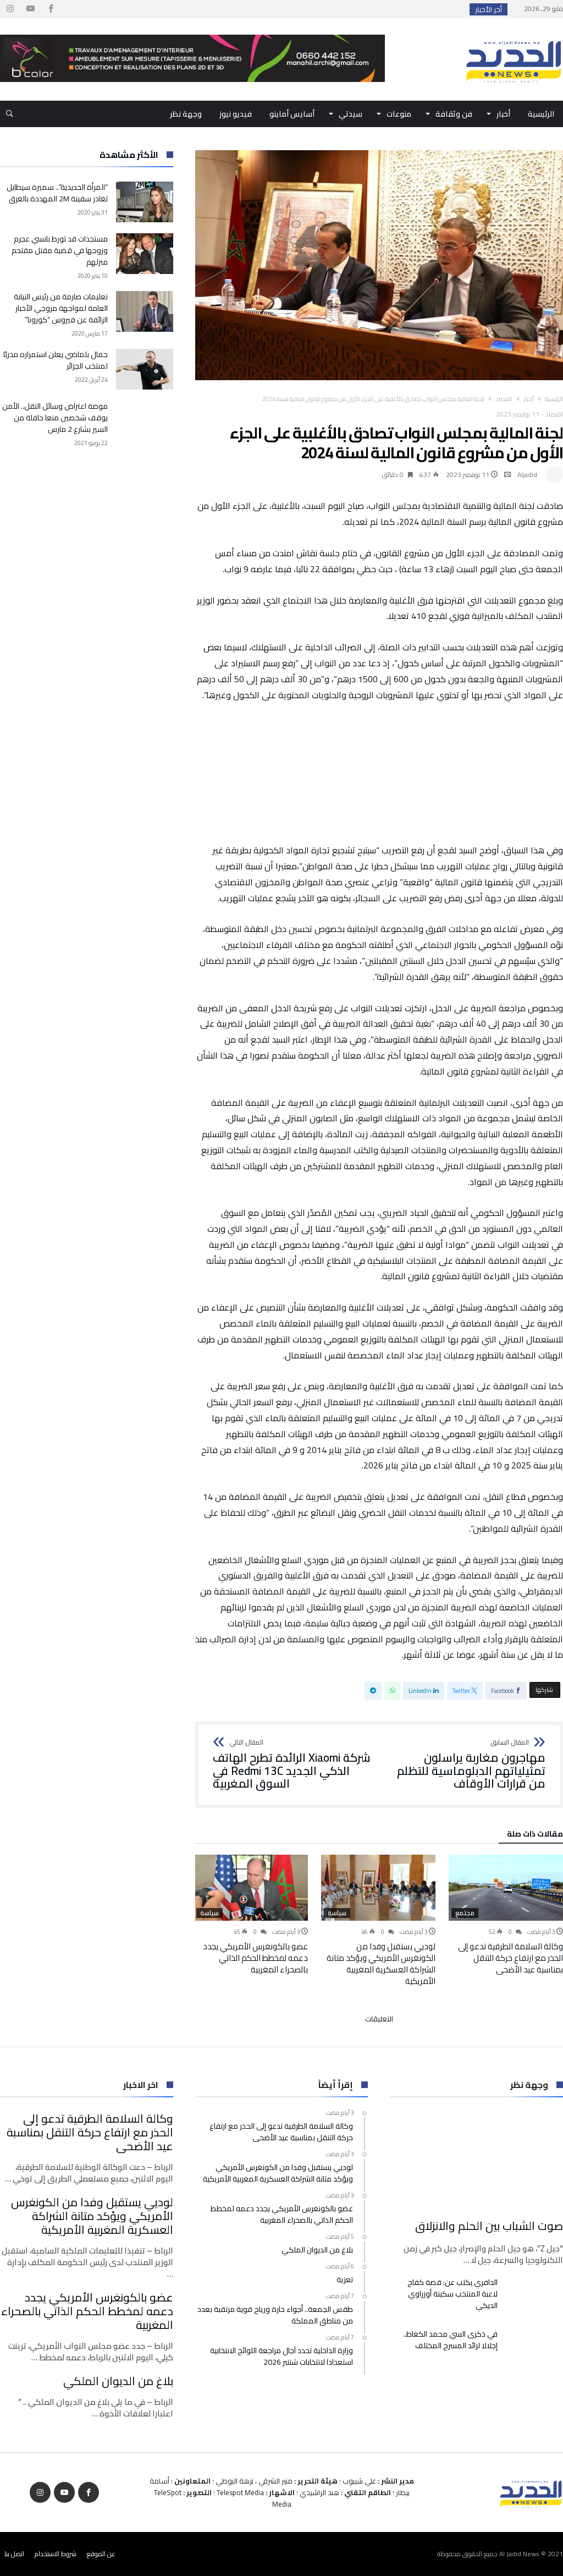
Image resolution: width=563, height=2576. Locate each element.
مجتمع (464, 1913)
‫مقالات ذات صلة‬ (535, 1835)
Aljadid (527, 474)
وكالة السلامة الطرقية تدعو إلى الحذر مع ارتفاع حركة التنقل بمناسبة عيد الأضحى (510, 1957)
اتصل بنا (14, 2553)
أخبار (528, 398)
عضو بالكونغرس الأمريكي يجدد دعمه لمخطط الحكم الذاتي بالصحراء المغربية (255, 1957)
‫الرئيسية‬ (554, 398)
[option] (506, 1915)
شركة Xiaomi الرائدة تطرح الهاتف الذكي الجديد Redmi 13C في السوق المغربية (292, 1764)
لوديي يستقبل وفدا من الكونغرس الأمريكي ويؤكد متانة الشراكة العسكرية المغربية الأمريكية (381, 1963)
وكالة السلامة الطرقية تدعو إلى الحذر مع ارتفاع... (384, 9)
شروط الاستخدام (55, 2553)
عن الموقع (101, 2553)
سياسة (337, 1913)
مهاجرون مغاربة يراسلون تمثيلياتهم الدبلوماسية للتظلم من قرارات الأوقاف (465, 1764)
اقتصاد (503, 398)
